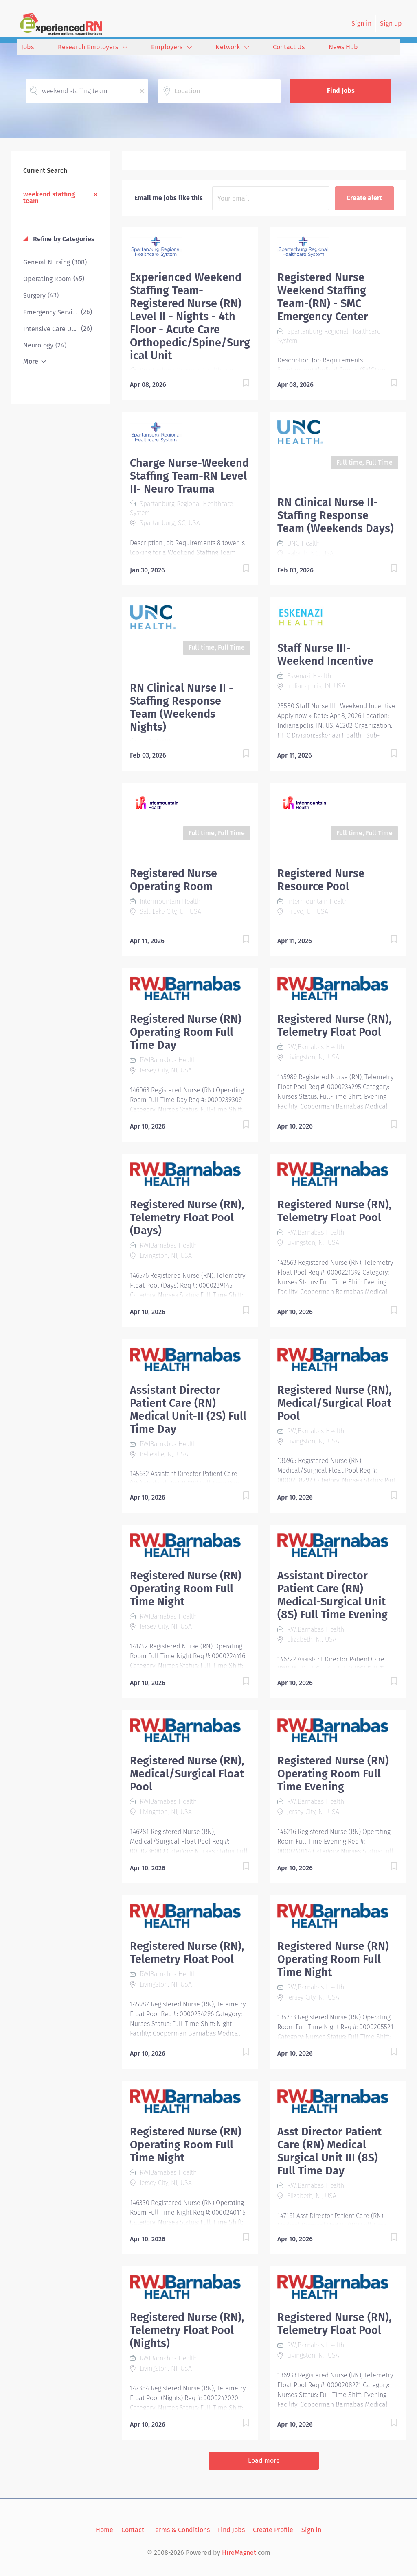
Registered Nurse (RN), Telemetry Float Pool (334, 1026)
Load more (264, 2461)
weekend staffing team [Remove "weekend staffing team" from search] (49, 197)
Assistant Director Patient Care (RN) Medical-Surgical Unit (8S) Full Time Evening (332, 1595)
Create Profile (273, 2530)
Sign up (391, 23)
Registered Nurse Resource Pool (320, 880)
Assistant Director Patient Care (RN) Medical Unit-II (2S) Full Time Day (188, 1410)
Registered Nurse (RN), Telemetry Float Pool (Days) (187, 1217)
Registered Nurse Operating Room (173, 880)
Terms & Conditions (181, 2530)
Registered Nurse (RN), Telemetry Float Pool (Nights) (187, 2330)
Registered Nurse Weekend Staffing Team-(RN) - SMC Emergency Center (322, 297)
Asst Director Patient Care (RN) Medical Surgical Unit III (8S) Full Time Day (329, 2151)
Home (104, 2530)
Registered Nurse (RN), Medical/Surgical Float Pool (334, 1403)
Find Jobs (341, 90)
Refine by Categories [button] (62, 239)
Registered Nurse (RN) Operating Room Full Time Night (185, 1588)
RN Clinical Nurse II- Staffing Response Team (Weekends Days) (335, 515)
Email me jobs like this (168, 198)
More (30, 361)
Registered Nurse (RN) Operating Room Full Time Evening (333, 1773)
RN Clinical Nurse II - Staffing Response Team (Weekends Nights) (181, 707)
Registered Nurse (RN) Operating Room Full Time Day (185, 1032)
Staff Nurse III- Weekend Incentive (325, 655)
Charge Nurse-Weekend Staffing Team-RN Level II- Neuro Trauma (189, 476)
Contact (132, 2530)
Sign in (361, 23)
